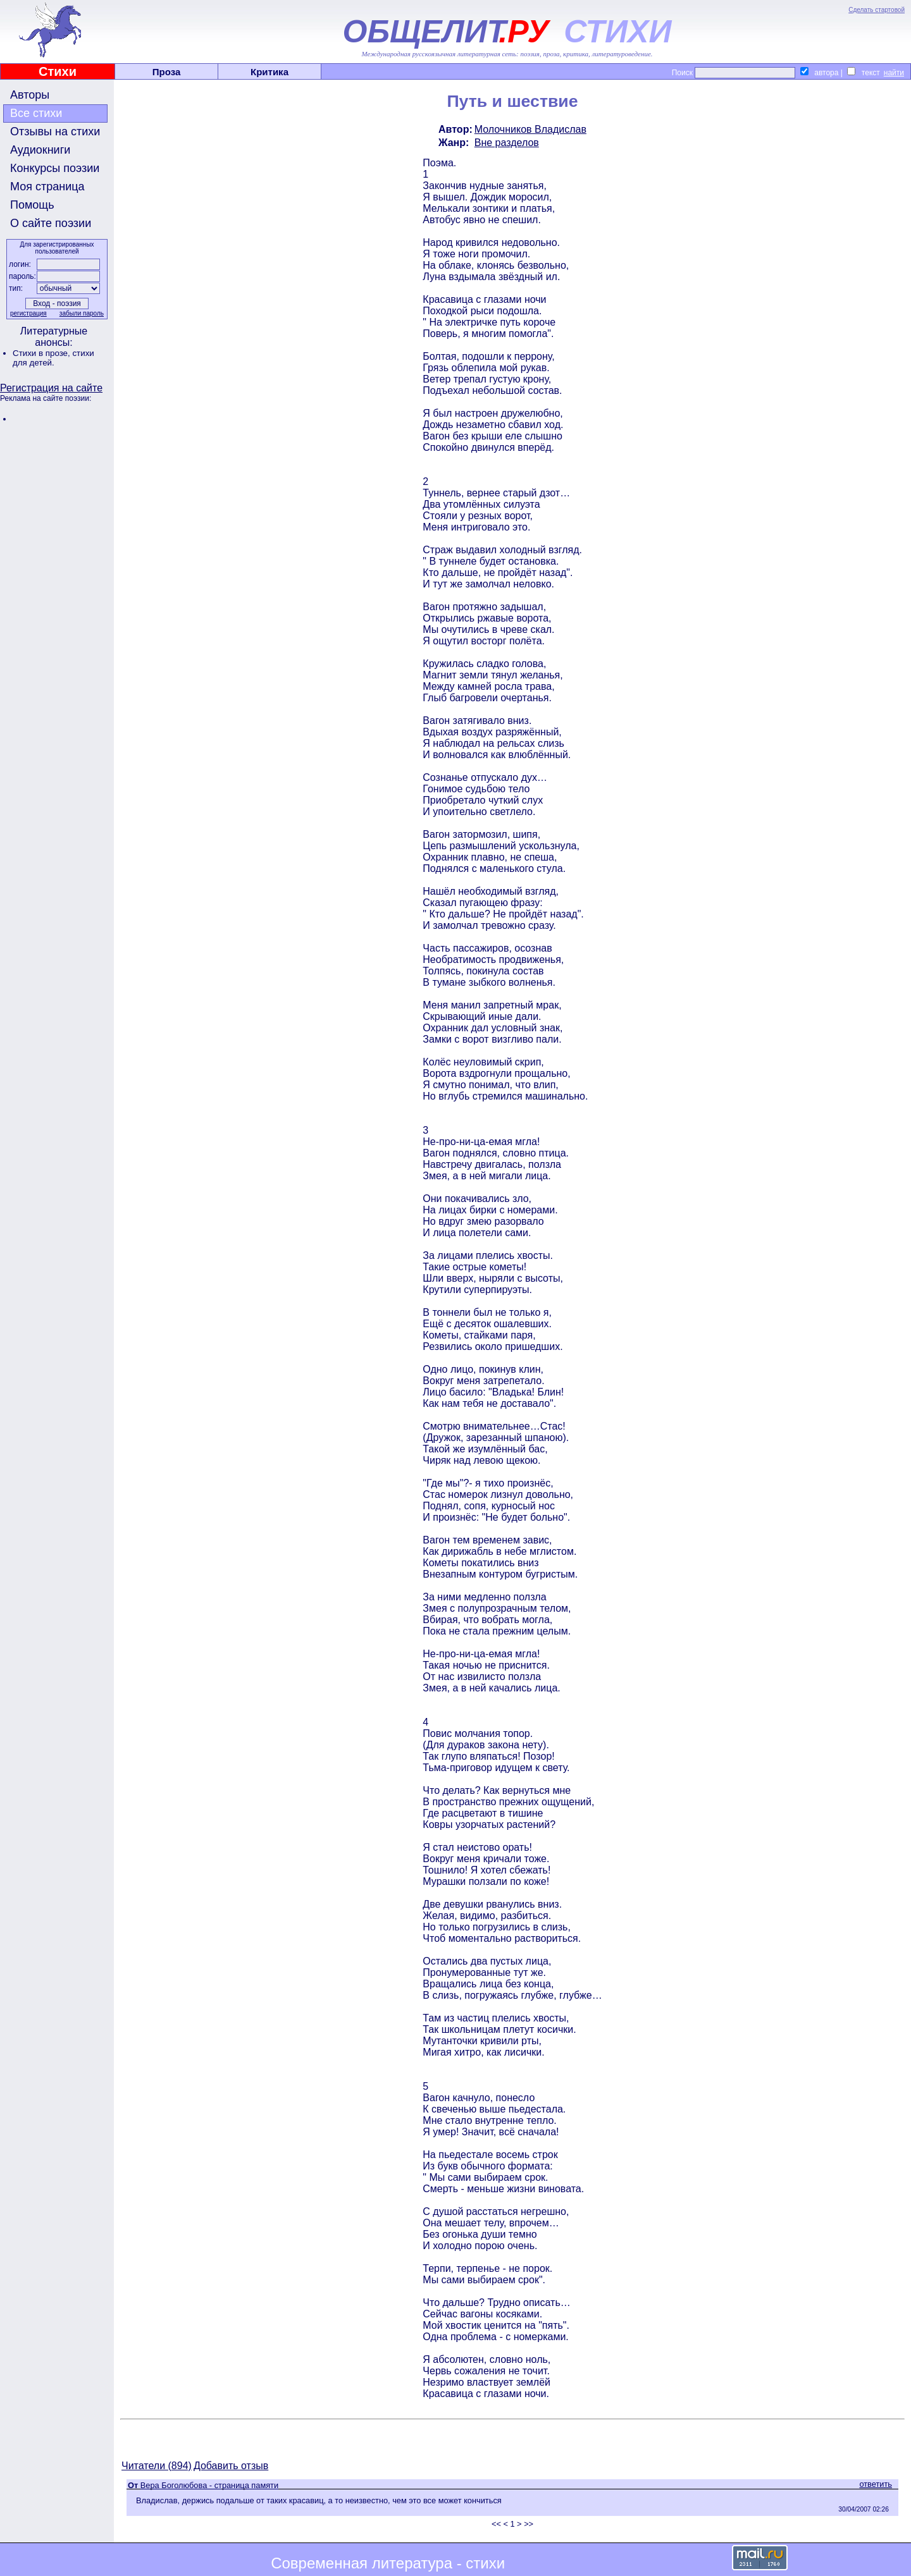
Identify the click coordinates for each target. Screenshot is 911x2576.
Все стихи (36, 113)
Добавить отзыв (231, 2465)
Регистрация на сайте (51, 388)
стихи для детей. (53, 357)
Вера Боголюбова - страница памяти (209, 2485)
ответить (875, 2484)
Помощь (32, 205)
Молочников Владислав (530, 129)
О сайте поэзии (50, 223)
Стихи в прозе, (42, 353)
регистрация (28, 313)
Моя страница (47, 186)
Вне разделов (506, 142)
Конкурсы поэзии (54, 168)
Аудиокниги (40, 150)
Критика (269, 71)
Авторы (29, 95)
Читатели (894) (156, 2465)
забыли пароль (81, 313)
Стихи (58, 71)
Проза (166, 71)
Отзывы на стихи (55, 131)
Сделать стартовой (876, 9)
